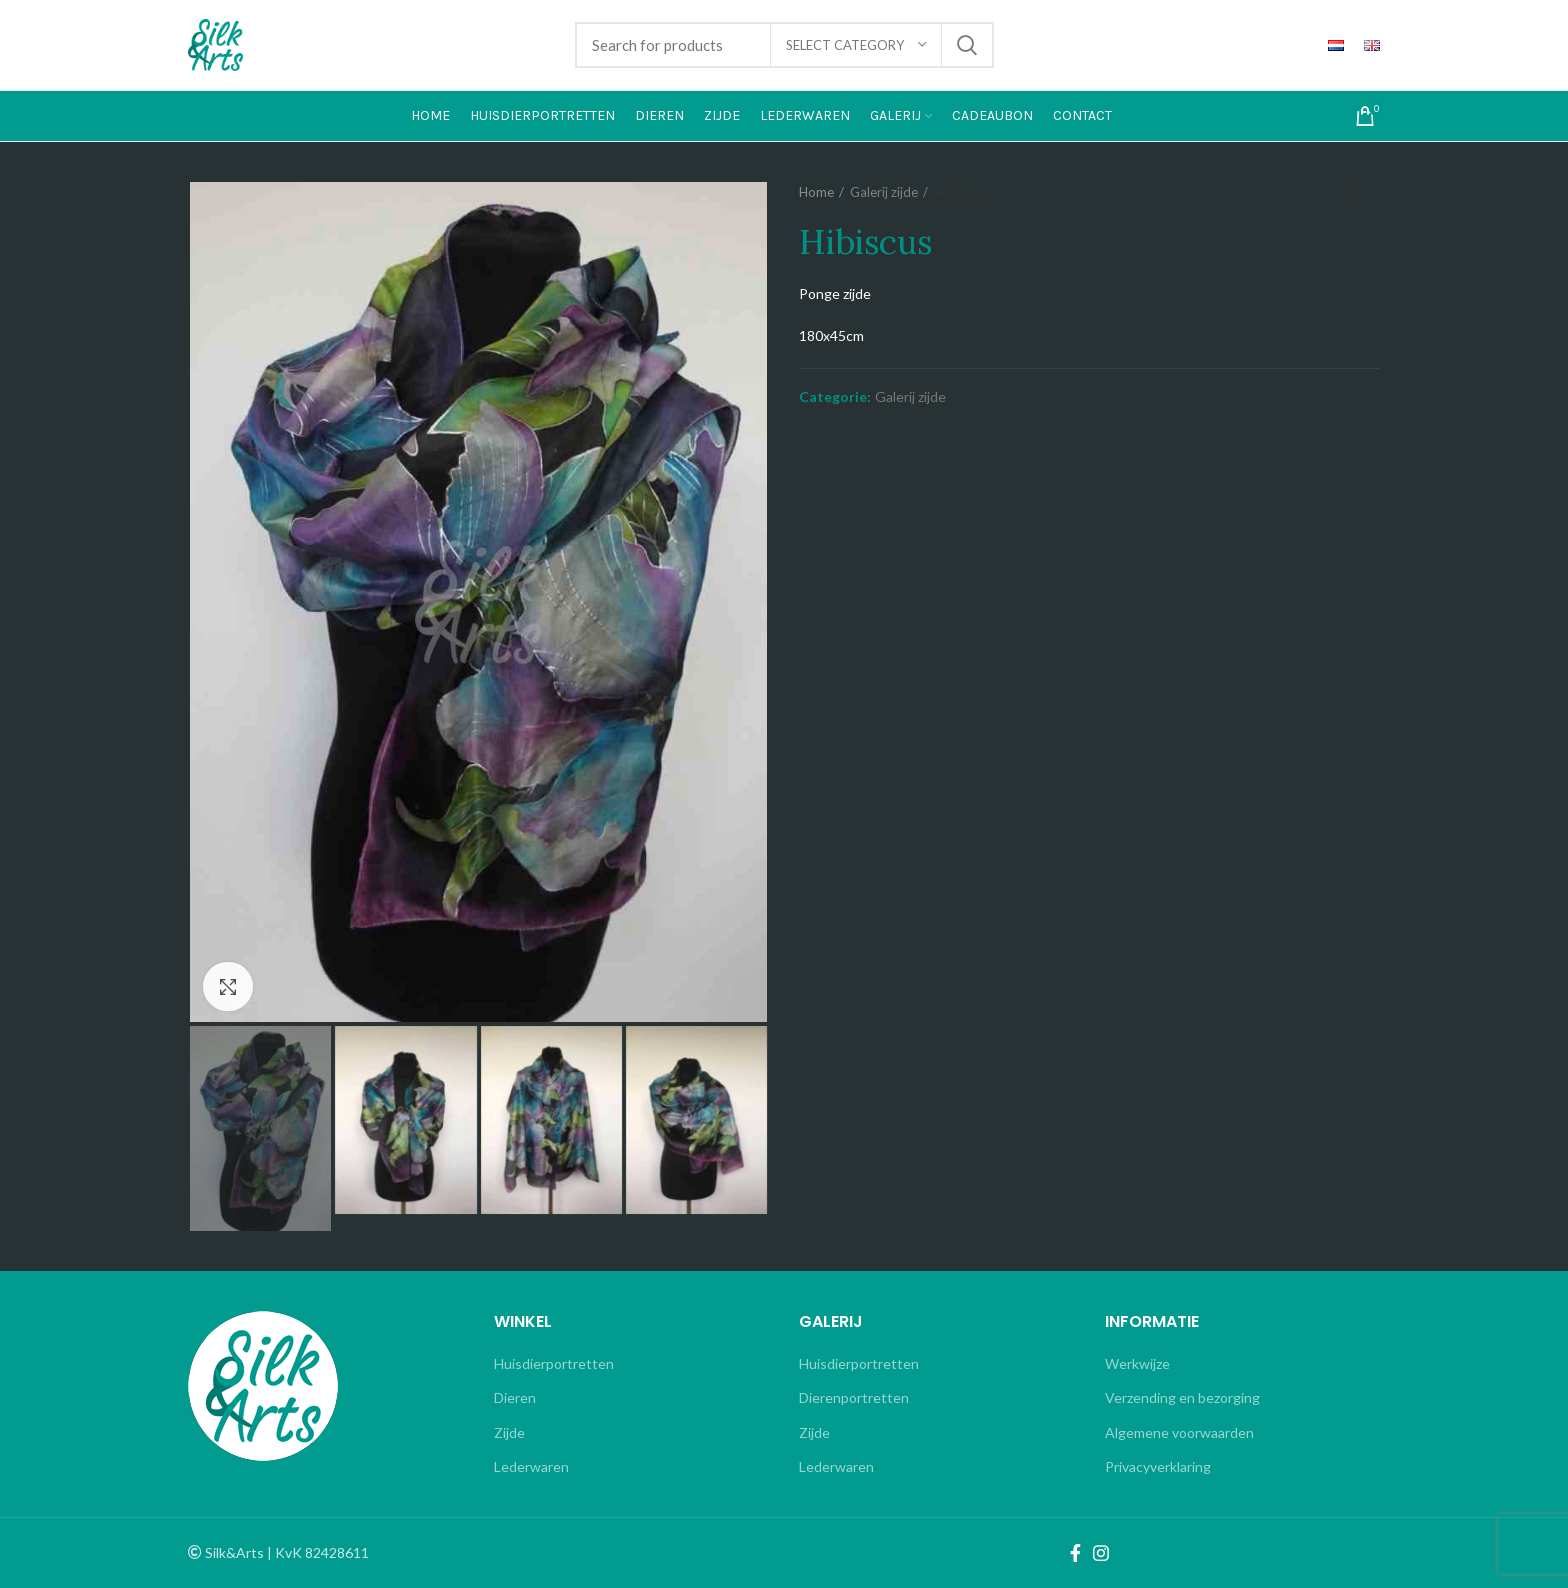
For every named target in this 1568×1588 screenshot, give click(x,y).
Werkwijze (1137, 1363)
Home (816, 192)
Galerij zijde (884, 192)
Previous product (1330, 192)
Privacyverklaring (1158, 1466)
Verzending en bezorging (1182, 1397)
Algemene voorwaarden (1179, 1432)
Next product (1370, 192)
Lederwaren (531, 1466)
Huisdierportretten (554, 1363)
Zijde (509, 1432)
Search (967, 45)
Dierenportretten (854, 1397)
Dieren (515, 1397)
